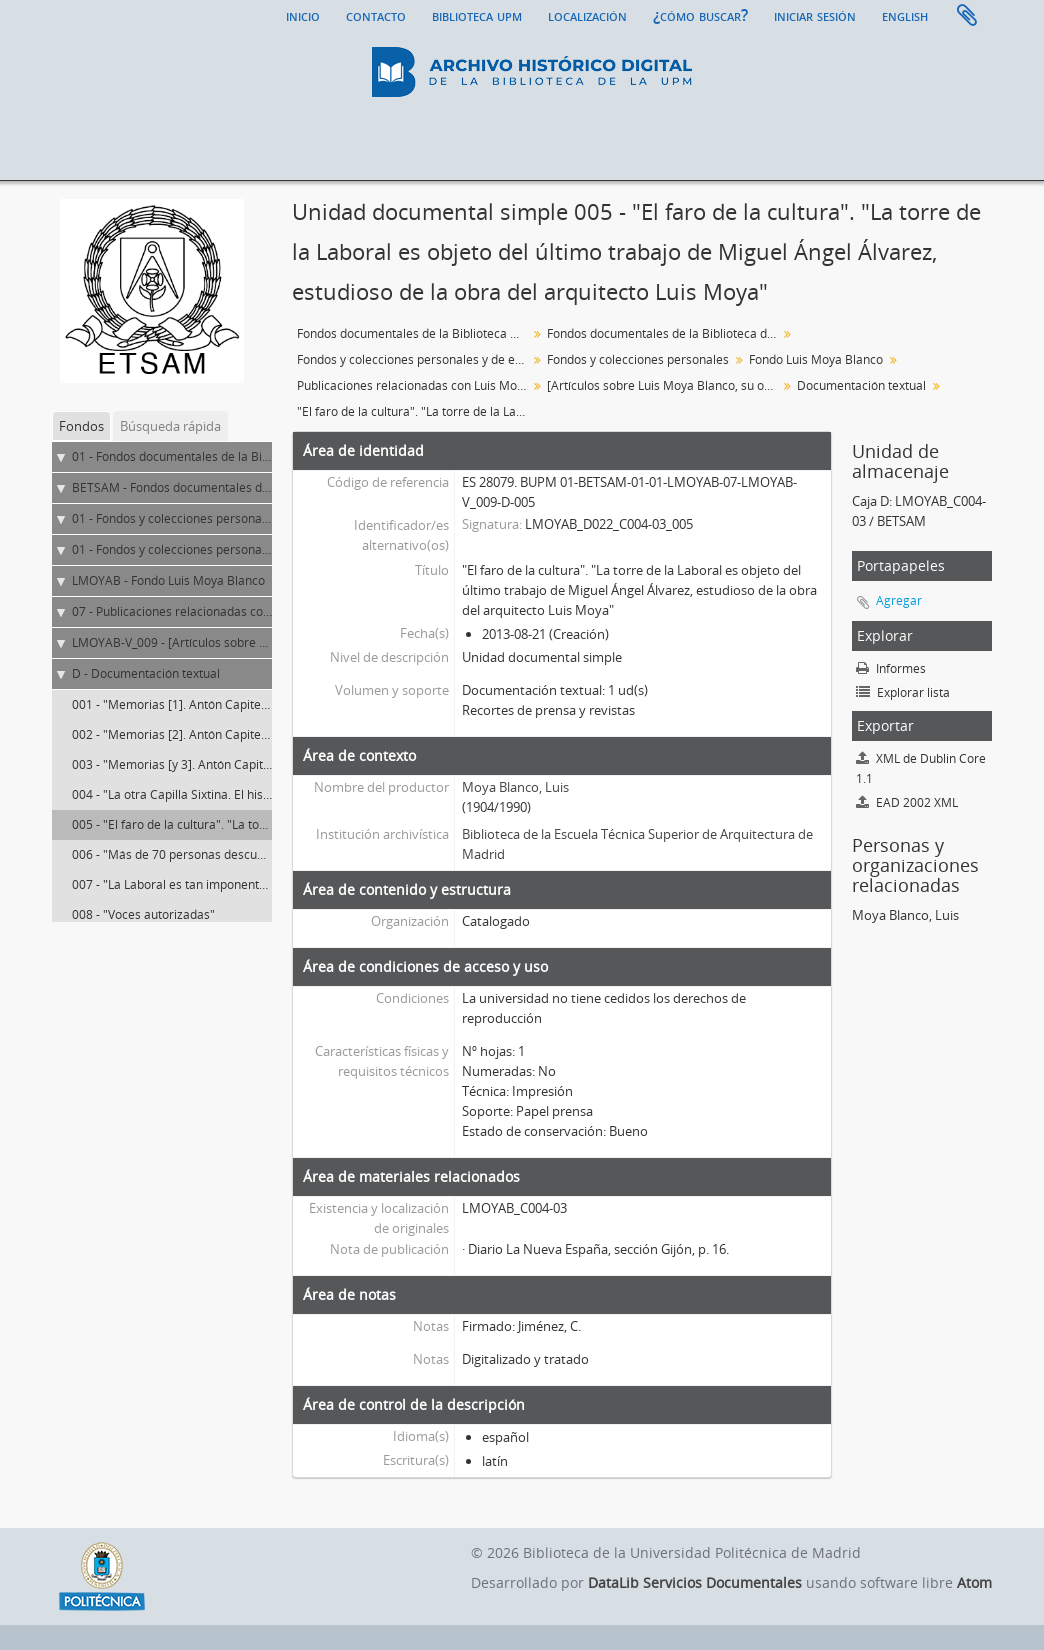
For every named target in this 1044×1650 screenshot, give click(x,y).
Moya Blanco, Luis (515, 787)
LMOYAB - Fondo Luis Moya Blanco (168, 580)
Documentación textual (861, 385)
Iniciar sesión (815, 15)
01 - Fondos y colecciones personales (175, 549)
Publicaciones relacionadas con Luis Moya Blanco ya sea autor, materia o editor (414, 385)
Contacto (376, 15)
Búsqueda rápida (170, 426)
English (905, 15)
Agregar (899, 600)
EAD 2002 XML (907, 802)
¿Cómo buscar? (700, 15)
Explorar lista (903, 692)
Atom (974, 1582)
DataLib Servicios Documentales (695, 1582)
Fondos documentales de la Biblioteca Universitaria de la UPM (414, 333)
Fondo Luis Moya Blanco (816, 359)
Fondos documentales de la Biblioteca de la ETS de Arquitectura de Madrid (664, 333)
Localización (587, 15)
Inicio (303, 15)
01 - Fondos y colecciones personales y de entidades (217, 518)
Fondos (81, 426)
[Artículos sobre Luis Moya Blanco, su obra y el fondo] (664, 385)
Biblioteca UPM (477, 15)
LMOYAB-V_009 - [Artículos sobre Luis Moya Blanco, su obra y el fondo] (268, 642)
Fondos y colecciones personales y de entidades (414, 359)
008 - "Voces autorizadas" (143, 914)
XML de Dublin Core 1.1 (921, 768)
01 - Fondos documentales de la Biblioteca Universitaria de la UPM (256, 456)
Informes (891, 668)
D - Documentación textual (146, 673)
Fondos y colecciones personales (638, 359)
